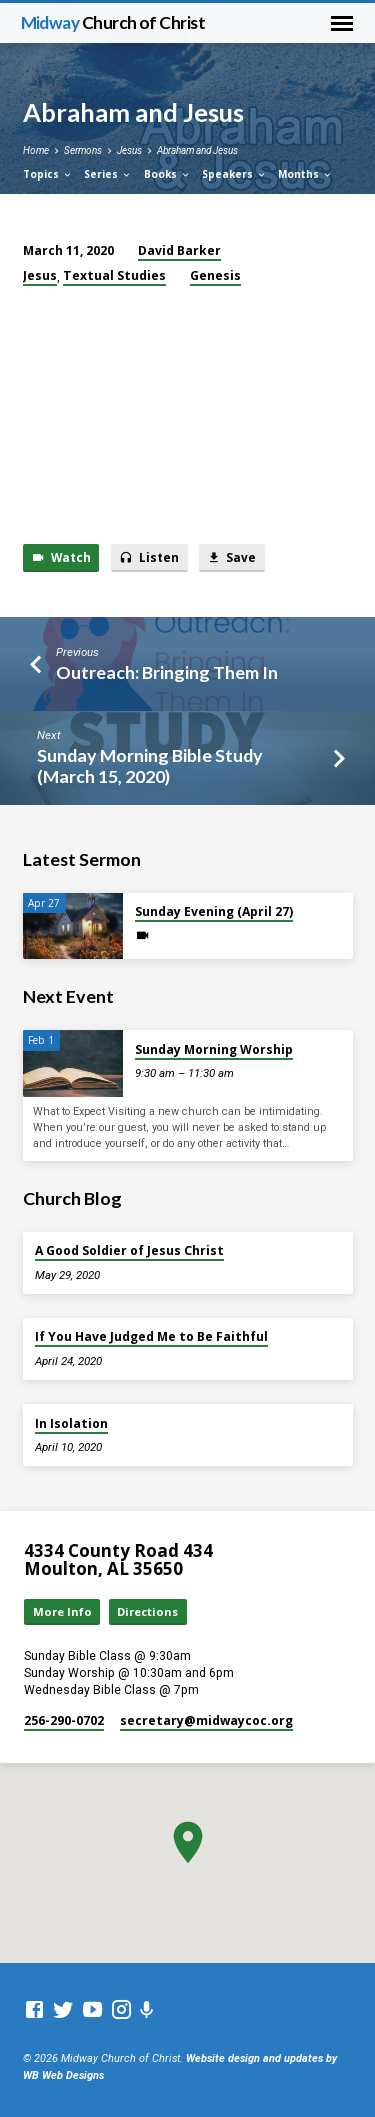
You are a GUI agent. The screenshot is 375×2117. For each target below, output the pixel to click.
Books (167, 174)
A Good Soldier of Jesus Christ (129, 1250)
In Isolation (71, 1423)
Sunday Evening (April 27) (214, 911)
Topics (48, 174)
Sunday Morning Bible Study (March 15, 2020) (150, 765)
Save (231, 557)
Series (108, 174)
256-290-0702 (64, 1720)
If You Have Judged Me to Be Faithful (151, 1336)
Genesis (215, 275)
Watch (61, 557)
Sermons (83, 150)
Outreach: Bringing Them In (167, 672)
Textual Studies (114, 275)
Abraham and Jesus (197, 150)
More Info (62, 1611)
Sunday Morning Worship (214, 1049)
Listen (149, 557)
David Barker (179, 250)
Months (305, 174)
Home (36, 150)
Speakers (234, 174)
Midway (113, 22)
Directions (147, 1611)
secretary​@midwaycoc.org (206, 1720)
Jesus (129, 150)
